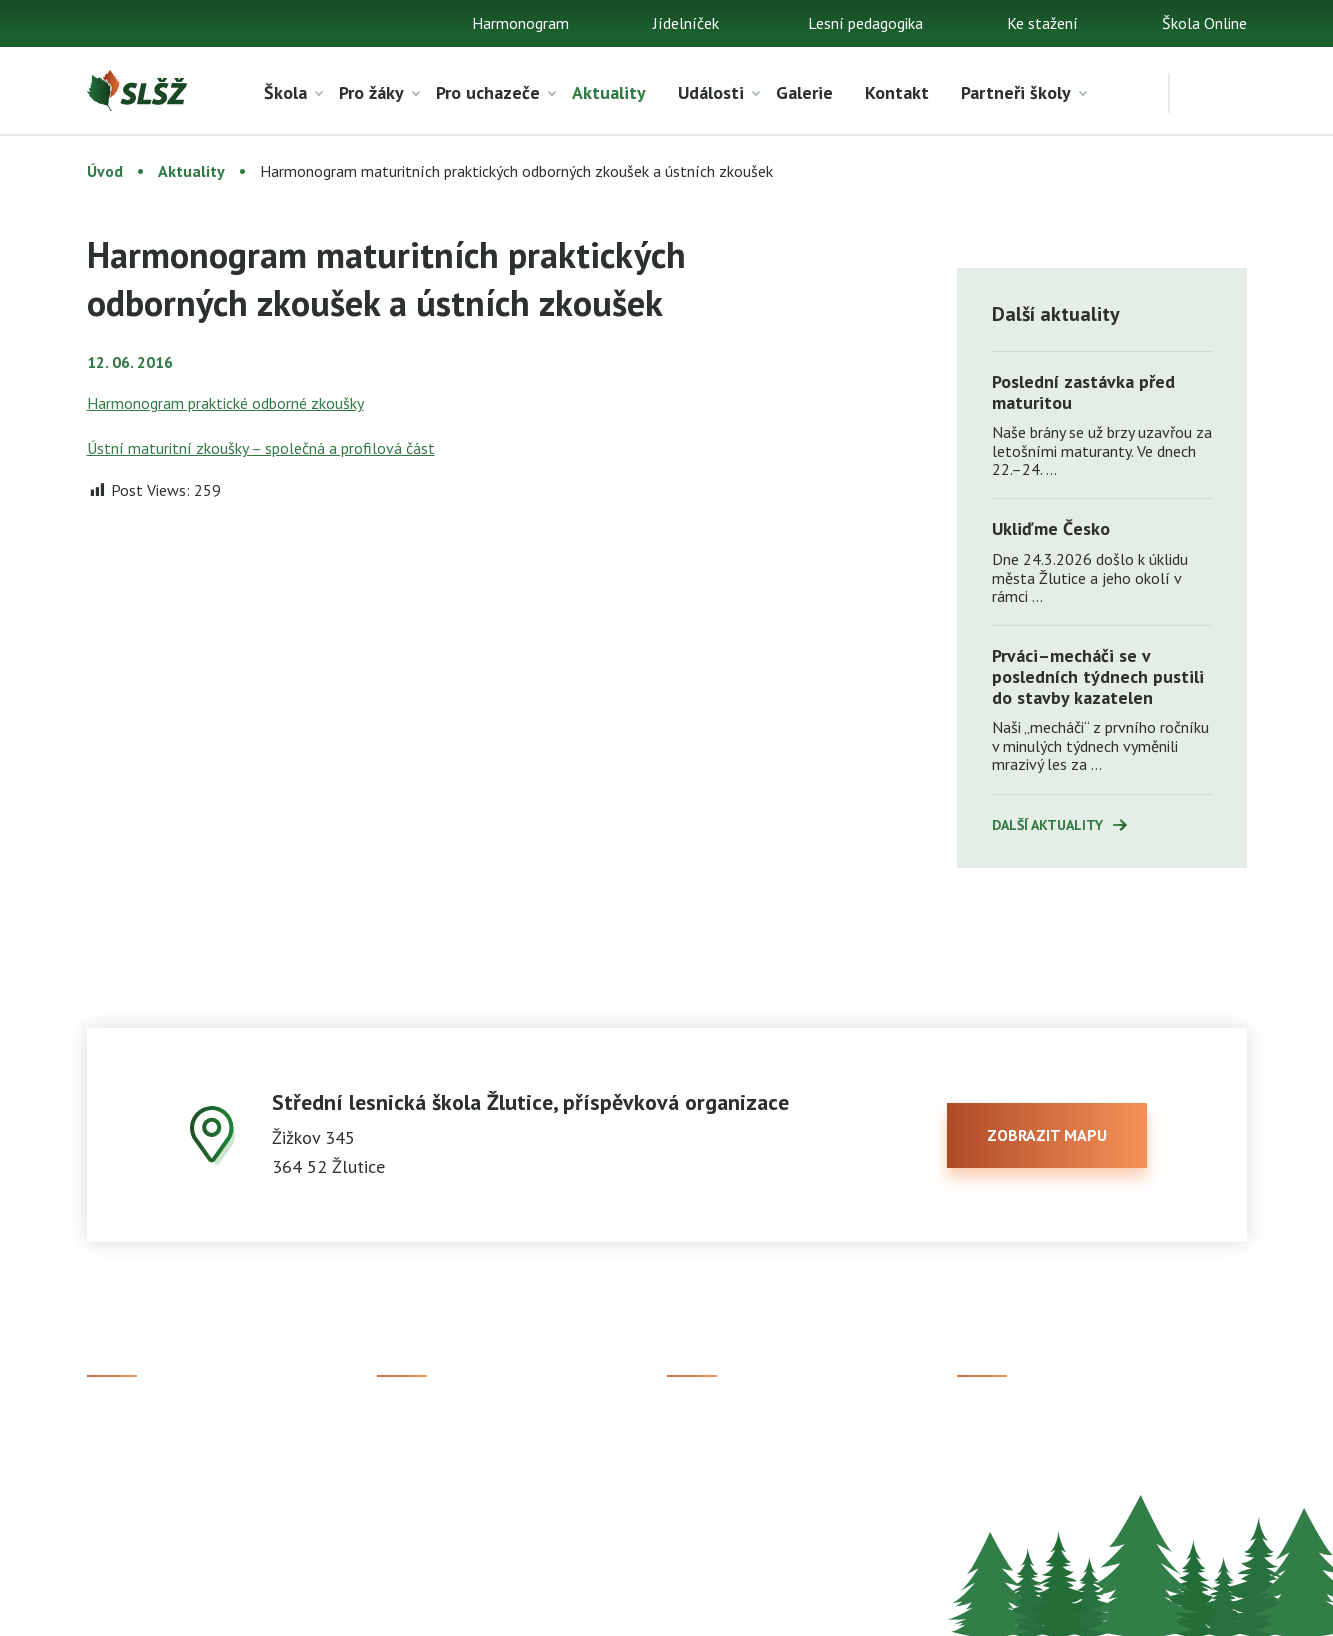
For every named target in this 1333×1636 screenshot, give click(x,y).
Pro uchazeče (488, 92)
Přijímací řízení (428, 1421)
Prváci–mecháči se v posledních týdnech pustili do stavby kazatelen (1098, 676)
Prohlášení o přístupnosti (728, 1606)
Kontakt (897, 92)
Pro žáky (371, 92)
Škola (285, 92)
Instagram (991, 1455)
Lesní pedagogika (865, 23)
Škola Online (1204, 23)
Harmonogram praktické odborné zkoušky (225, 403)
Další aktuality (1047, 825)
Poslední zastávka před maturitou (1083, 392)
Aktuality (609, 92)
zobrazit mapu (1047, 1135)
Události (711, 92)
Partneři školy (1016, 92)
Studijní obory (423, 1455)
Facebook (989, 1421)
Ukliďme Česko (1051, 528)
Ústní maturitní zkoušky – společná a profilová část (261, 448)
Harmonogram (520, 23)
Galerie (804, 92)
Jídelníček (686, 23)
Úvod (105, 171)
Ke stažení (1042, 23)
